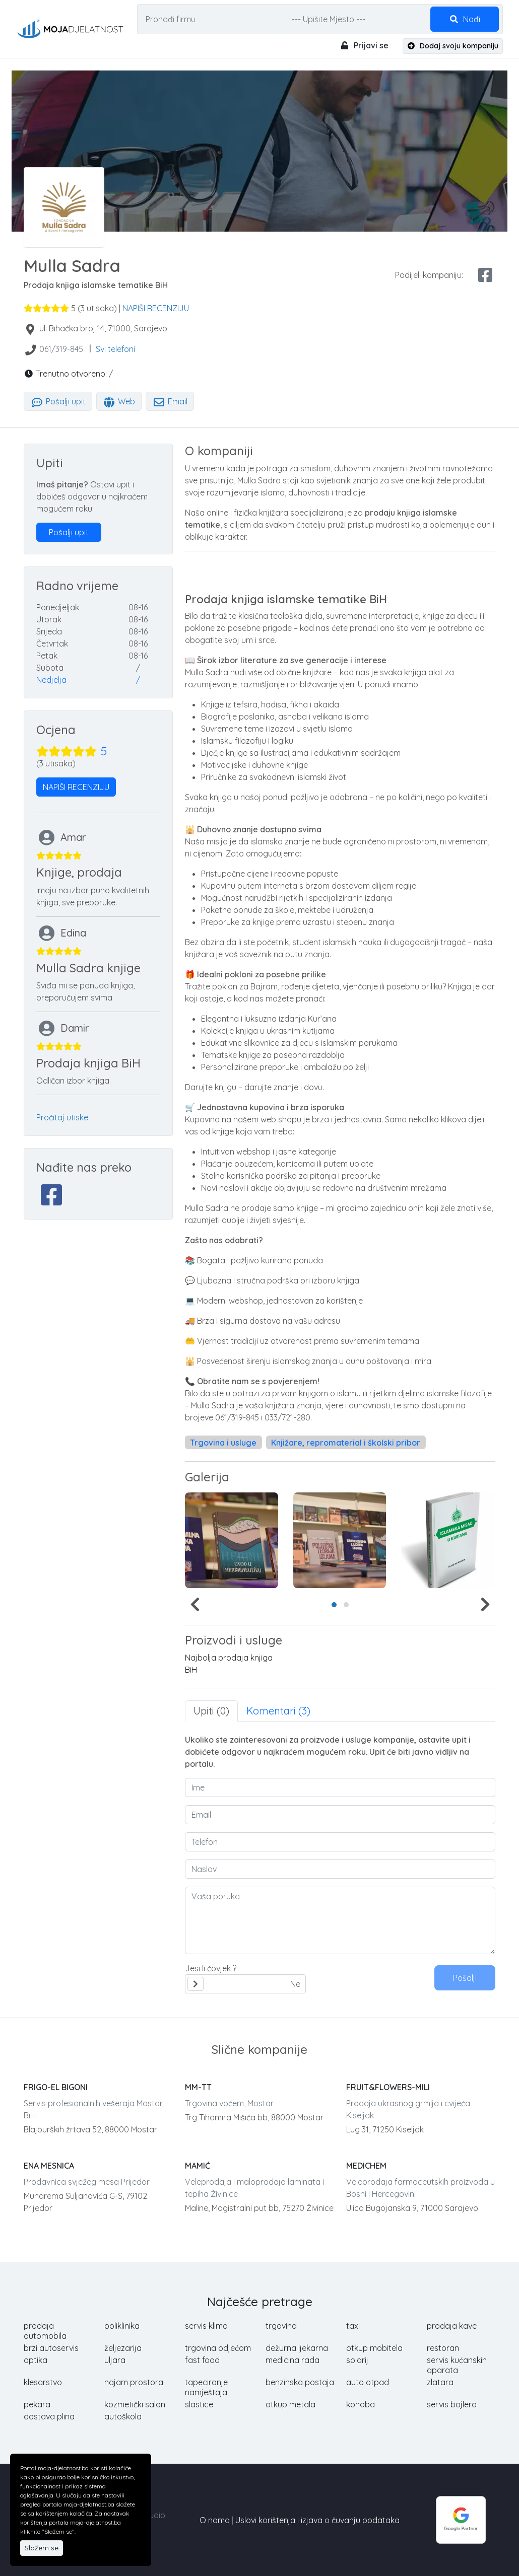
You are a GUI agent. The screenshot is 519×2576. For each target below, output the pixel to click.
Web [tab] (119, 401)
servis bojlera (452, 2404)
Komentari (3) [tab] (278, 1710)
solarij (357, 2360)
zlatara (440, 2382)
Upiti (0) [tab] (211, 1710)
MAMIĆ (197, 2166)
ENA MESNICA (49, 2166)
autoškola (123, 2416)
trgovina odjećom (218, 2348)
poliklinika (122, 2326)
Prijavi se (364, 45)
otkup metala (290, 2404)
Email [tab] (169, 401)
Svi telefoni (115, 349)
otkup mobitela (374, 2348)
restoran (443, 2348)
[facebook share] (485, 275)
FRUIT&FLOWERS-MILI (388, 2087)
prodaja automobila (45, 2331)
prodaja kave (452, 2326)
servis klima (206, 2326)
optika (35, 2360)
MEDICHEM (366, 2166)
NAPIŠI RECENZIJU (155, 308)
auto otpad (367, 2382)
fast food (202, 2360)
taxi (353, 2326)
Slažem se (41, 2547)
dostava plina (49, 2416)
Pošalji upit (58, 401)
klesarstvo (43, 2382)
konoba (360, 2404)
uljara (114, 2360)
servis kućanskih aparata (457, 2365)
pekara (37, 2404)
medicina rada (292, 2360)
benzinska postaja (300, 2382)
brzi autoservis (51, 2348)
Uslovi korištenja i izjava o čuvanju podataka (317, 2520)
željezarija (123, 2348)
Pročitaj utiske (62, 1117)
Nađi (464, 19)
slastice (199, 2404)
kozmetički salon (134, 2404)
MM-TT (198, 2087)
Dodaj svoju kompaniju (453, 45)
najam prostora (133, 2382)
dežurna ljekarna (297, 2348)
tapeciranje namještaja (206, 2387)
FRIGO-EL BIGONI (56, 2087)
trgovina (281, 2326)
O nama (215, 2520)
